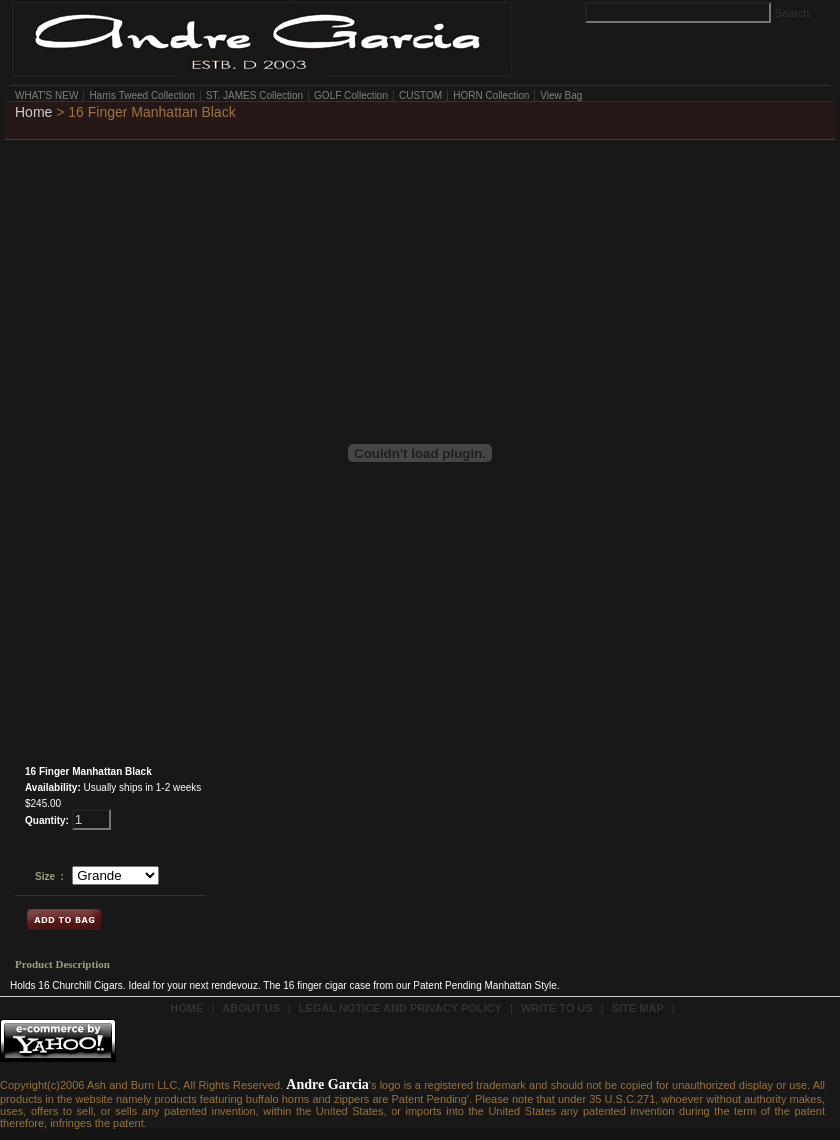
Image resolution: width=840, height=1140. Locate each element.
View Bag (561, 95)
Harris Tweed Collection (141, 95)
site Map (638, 1008)
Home (33, 112)
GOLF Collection (351, 95)
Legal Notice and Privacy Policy (400, 1008)
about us (250, 1008)
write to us (557, 1008)
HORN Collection (491, 95)
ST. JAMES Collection (254, 95)
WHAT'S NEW (46, 95)
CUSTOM (420, 95)
